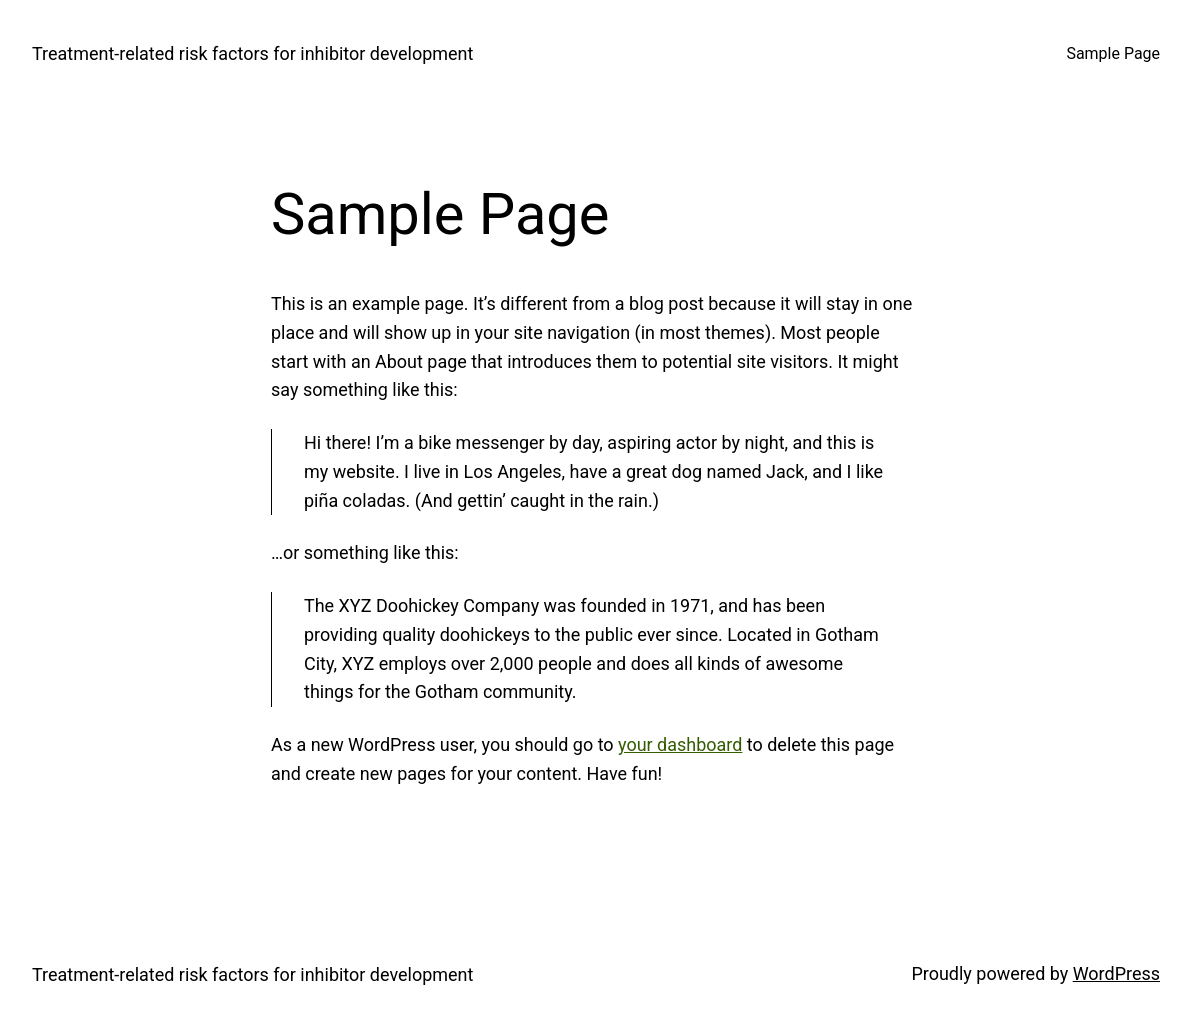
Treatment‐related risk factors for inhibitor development (252, 53)
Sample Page (1113, 53)
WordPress (1116, 973)
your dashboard (680, 744)
